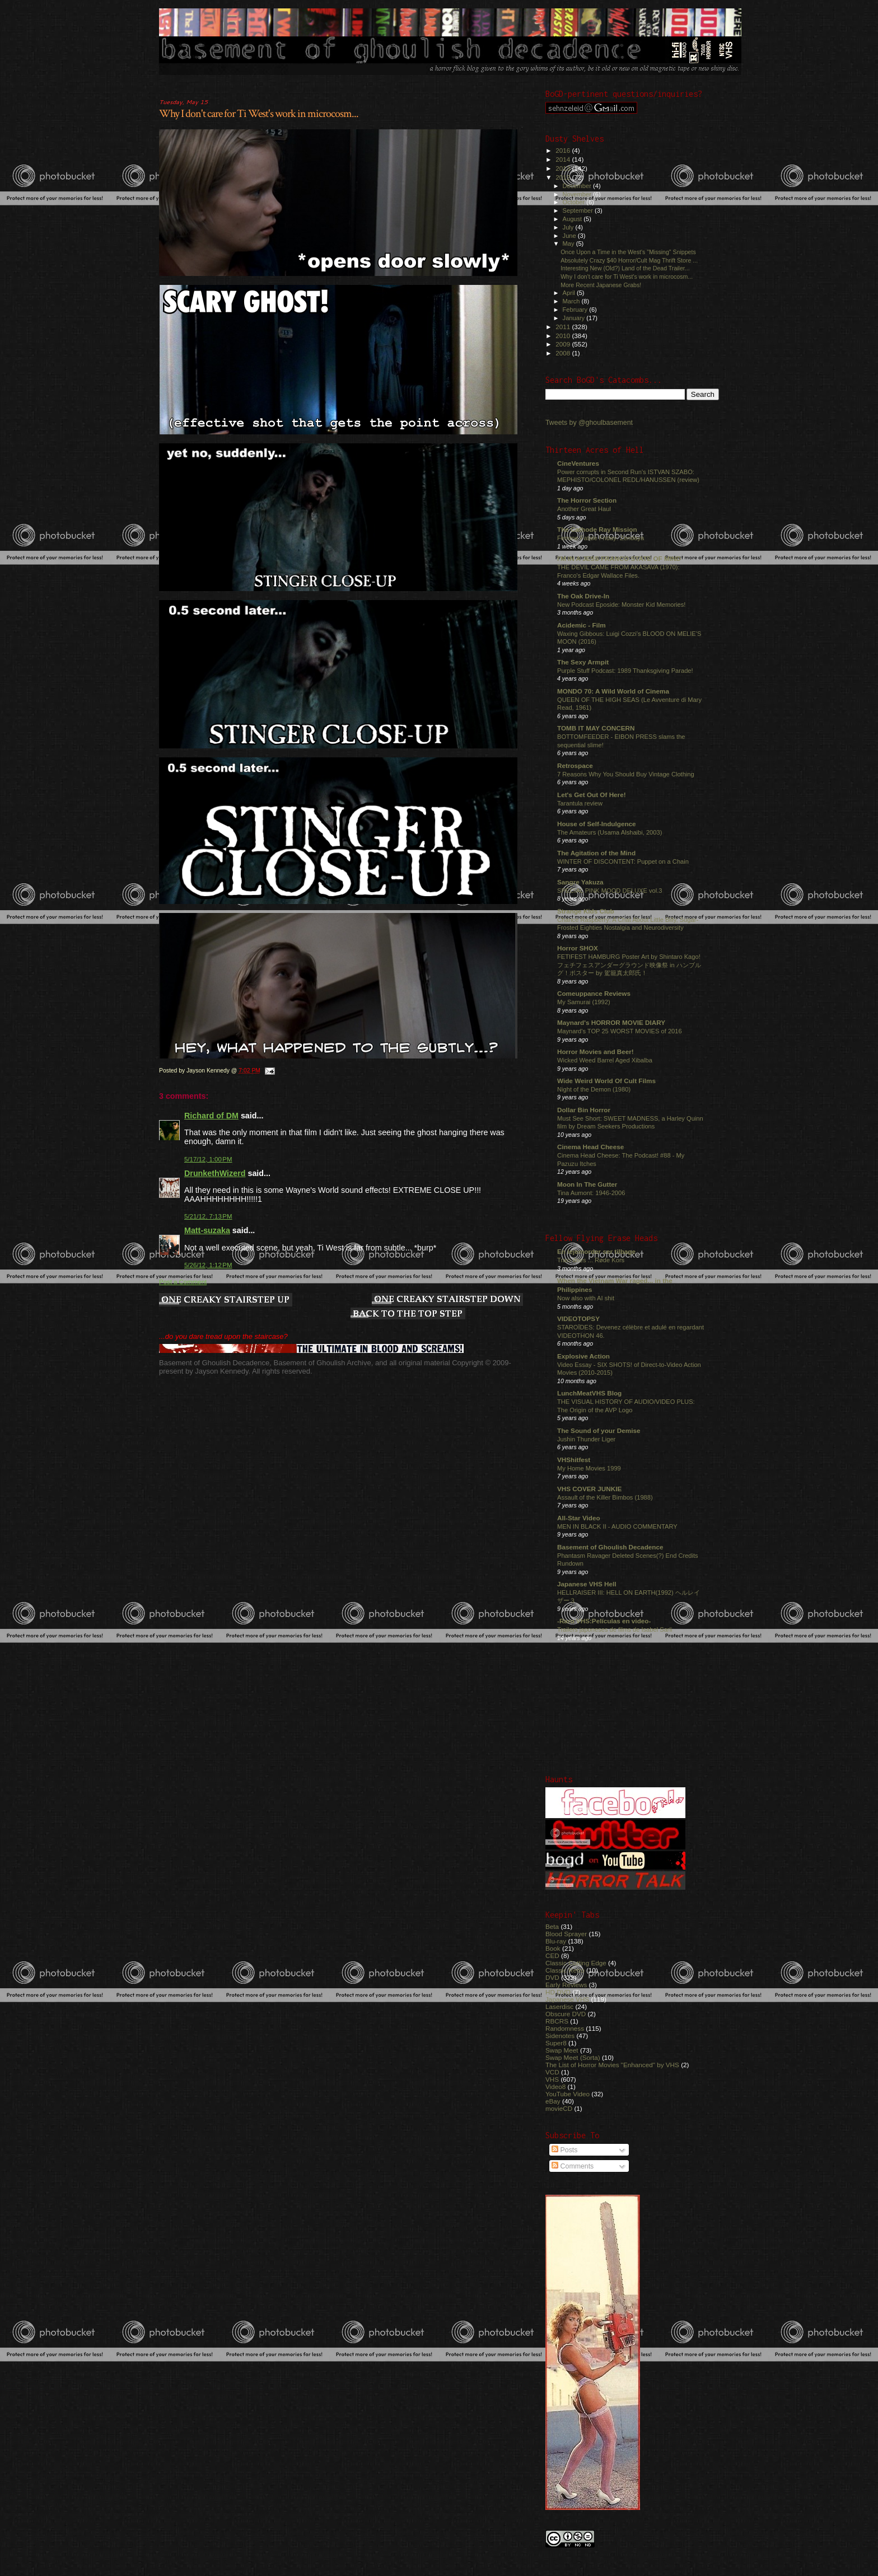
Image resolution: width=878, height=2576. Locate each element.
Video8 (555, 2086)
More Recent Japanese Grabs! (601, 285)
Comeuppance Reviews (594, 993)
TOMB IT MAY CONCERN (595, 728)
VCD (552, 2072)
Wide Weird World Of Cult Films (606, 1080)
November (578, 194)
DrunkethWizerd (215, 1173)
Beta (552, 1926)
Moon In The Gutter (587, 1184)
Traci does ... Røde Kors (590, 1260)
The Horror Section (587, 500)
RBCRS (556, 2021)
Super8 (556, 2042)
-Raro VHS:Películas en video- (604, 1620)
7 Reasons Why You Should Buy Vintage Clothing (625, 774)
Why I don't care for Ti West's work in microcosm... (258, 113)
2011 (563, 326)
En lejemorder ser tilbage (596, 1251)
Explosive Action (583, 1356)
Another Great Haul (584, 508)
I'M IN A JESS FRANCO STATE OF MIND (619, 558)
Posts (564, 2150)
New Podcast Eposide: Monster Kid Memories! (621, 604)
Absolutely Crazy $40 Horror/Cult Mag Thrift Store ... (629, 260)
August (573, 219)
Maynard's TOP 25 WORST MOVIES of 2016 (619, 1031)
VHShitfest (573, 1459)
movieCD (558, 2108)
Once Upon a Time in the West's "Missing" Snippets (628, 252)
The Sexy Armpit (583, 662)
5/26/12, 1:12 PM (208, 1265)
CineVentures (578, 463)
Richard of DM (211, 1115)
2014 (563, 159)
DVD (552, 1977)
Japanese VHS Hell (587, 1583)
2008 (563, 353)
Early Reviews (566, 1984)
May (569, 243)
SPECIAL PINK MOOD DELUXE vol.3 (609, 890)
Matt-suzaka (207, 1230)
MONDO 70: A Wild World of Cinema (613, 691)
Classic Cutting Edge (575, 1962)
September (579, 210)
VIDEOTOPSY (578, 1318)
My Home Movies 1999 (589, 1468)
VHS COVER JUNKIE (589, 1488)
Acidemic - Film (581, 625)
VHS (552, 2079)
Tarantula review (580, 803)
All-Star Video (578, 1517)
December (578, 185)
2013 (563, 168)
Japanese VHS (567, 1999)
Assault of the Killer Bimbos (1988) (605, 1497)
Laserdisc (559, 2006)
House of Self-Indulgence (596, 823)
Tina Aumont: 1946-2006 (591, 1192)
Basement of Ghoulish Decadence (610, 1547)
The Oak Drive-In (583, 595)
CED (552, 1955)
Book (553, 1948)
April (570, 292)
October (575, 202)
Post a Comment (183, 1281)
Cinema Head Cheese (590, 1146)
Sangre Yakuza (580, 882)
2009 (563, 344)
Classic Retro (565, 1970)
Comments (573, 2166)
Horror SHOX (577, 948)
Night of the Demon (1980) (594, 1089)
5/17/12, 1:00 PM (208, 1159)
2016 (563, 150)
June (570, 235)
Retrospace (575, 765)
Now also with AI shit (585, 1298)
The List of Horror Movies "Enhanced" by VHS (612, 2064)
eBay (553, 2101)
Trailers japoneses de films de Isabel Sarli (614, 1629)
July (569, 227)
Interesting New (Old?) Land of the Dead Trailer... (625, 268)
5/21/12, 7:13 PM (208, 1216)
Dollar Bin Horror (583, 1109)
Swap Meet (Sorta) (572, 2057)
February (576, 309)
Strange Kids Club (585, 911)
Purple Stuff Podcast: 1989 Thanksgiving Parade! (625, 670)
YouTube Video (567, 2093)
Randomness (564, 2028)
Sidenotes (560, 2035)
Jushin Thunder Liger (586, 1439)
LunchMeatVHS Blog (589, 1393)
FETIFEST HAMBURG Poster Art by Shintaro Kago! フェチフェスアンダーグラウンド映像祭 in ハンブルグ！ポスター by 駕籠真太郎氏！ (629, 964)
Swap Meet (561, 2050)
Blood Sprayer (566, 1933)
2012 (563, 177)
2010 (563, 335)
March (572, 301)
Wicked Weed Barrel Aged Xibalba (604, 1060)
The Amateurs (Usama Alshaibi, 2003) (609, 832)
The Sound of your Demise (598, 1430)
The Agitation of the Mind (596, 852)
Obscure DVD (565, 2013)
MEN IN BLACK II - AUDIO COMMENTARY (617, 1526)
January (575, 318)
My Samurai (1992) (583, 1002)
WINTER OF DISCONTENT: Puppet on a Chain (623, 861)
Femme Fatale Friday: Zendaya (600, 538)
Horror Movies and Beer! (595, 1051)
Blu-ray (555, 1941)
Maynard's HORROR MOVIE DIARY (611, 1022)
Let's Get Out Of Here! (591, 794)
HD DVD (558, 1992)
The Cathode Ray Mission (597, 529)
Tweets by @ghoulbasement (589, 423)
